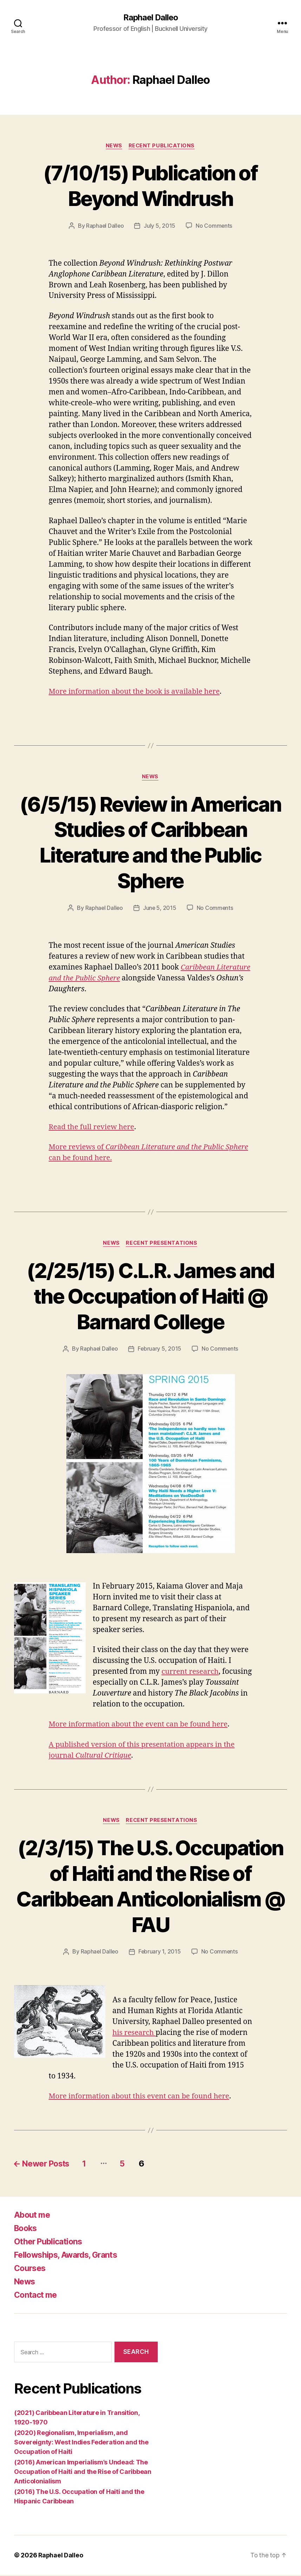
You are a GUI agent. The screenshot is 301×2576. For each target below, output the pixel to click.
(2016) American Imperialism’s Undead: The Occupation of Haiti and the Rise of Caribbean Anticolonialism (82, 2472)
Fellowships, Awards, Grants (68, 2256)
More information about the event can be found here (141, 1725)
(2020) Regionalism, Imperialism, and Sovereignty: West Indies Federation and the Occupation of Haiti (81, 2443)
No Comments (214, 226)
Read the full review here (93, 1127)
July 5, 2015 (160, 226)
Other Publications (50, 2243)
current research (191, 1672)
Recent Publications (162, 146)
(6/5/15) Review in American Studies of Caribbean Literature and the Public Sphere (150, 842)
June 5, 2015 (160, 908)
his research (134, 2034)
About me (33, 2216)
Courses (30, 2269)
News (113, 146)
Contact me (37, 2296)
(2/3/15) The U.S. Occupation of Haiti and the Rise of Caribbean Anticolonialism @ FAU (151, 1887)
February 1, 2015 (159, 1953)
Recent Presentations (162, 1244)
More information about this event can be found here (142, 2097)
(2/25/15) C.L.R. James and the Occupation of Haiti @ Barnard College (150, 1296)
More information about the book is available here (137, 692)
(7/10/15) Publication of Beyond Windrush (150, 185)
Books (26, 2229)
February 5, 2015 (160, 1349)
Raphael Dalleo (150, 17)
